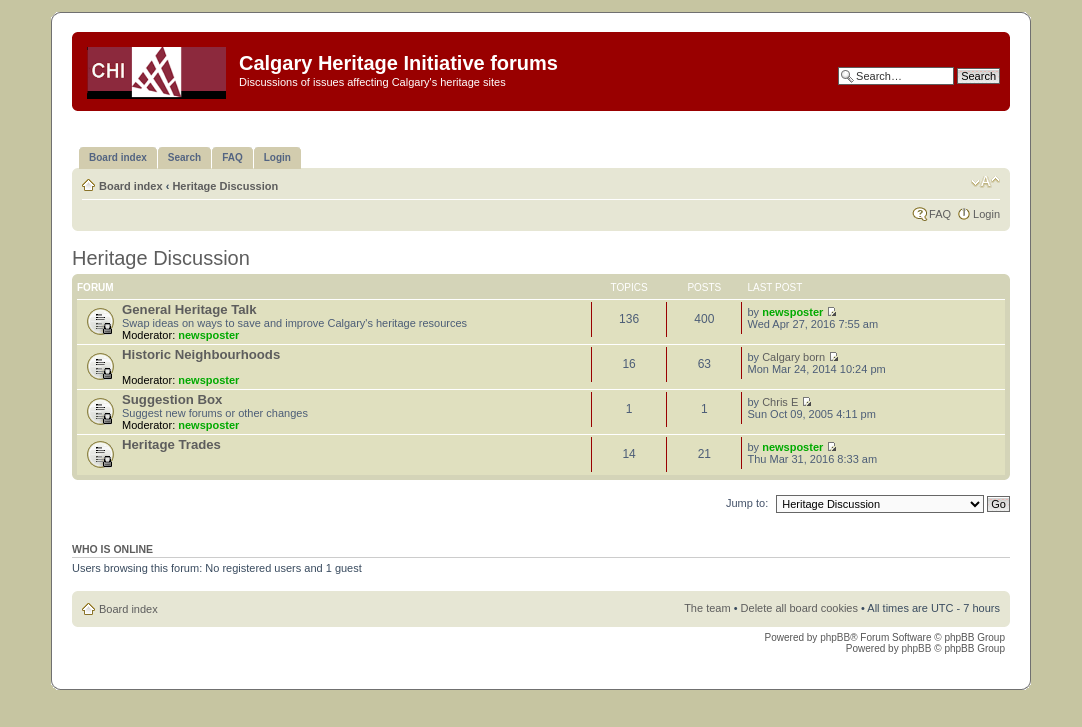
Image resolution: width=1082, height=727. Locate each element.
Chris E (780, 402)
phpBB (835, 637)
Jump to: (747, 503)
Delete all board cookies (799, 608)
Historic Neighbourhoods (201, 354)
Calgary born (793, 357)
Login (986, 214)
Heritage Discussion (225, 186)
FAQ (940, 214)
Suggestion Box (172, 399)
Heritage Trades (171, 444)
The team (707, 608)
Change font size (985, 182)
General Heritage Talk (189, 309)
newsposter (208, 335)
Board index (131, 186)
